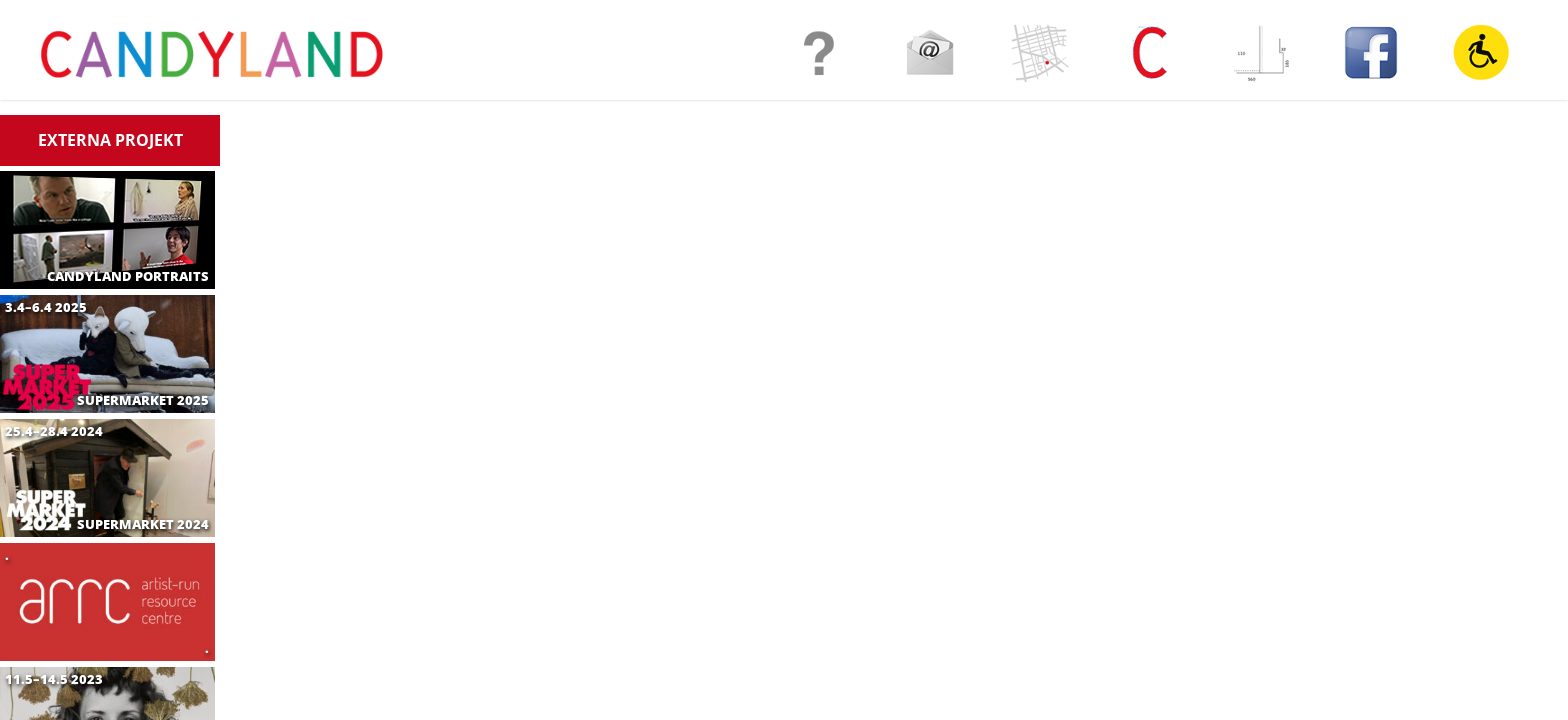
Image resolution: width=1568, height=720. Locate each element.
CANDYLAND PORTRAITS (128, 276)
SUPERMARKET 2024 (143, 524)
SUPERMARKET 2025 (143, 400)
